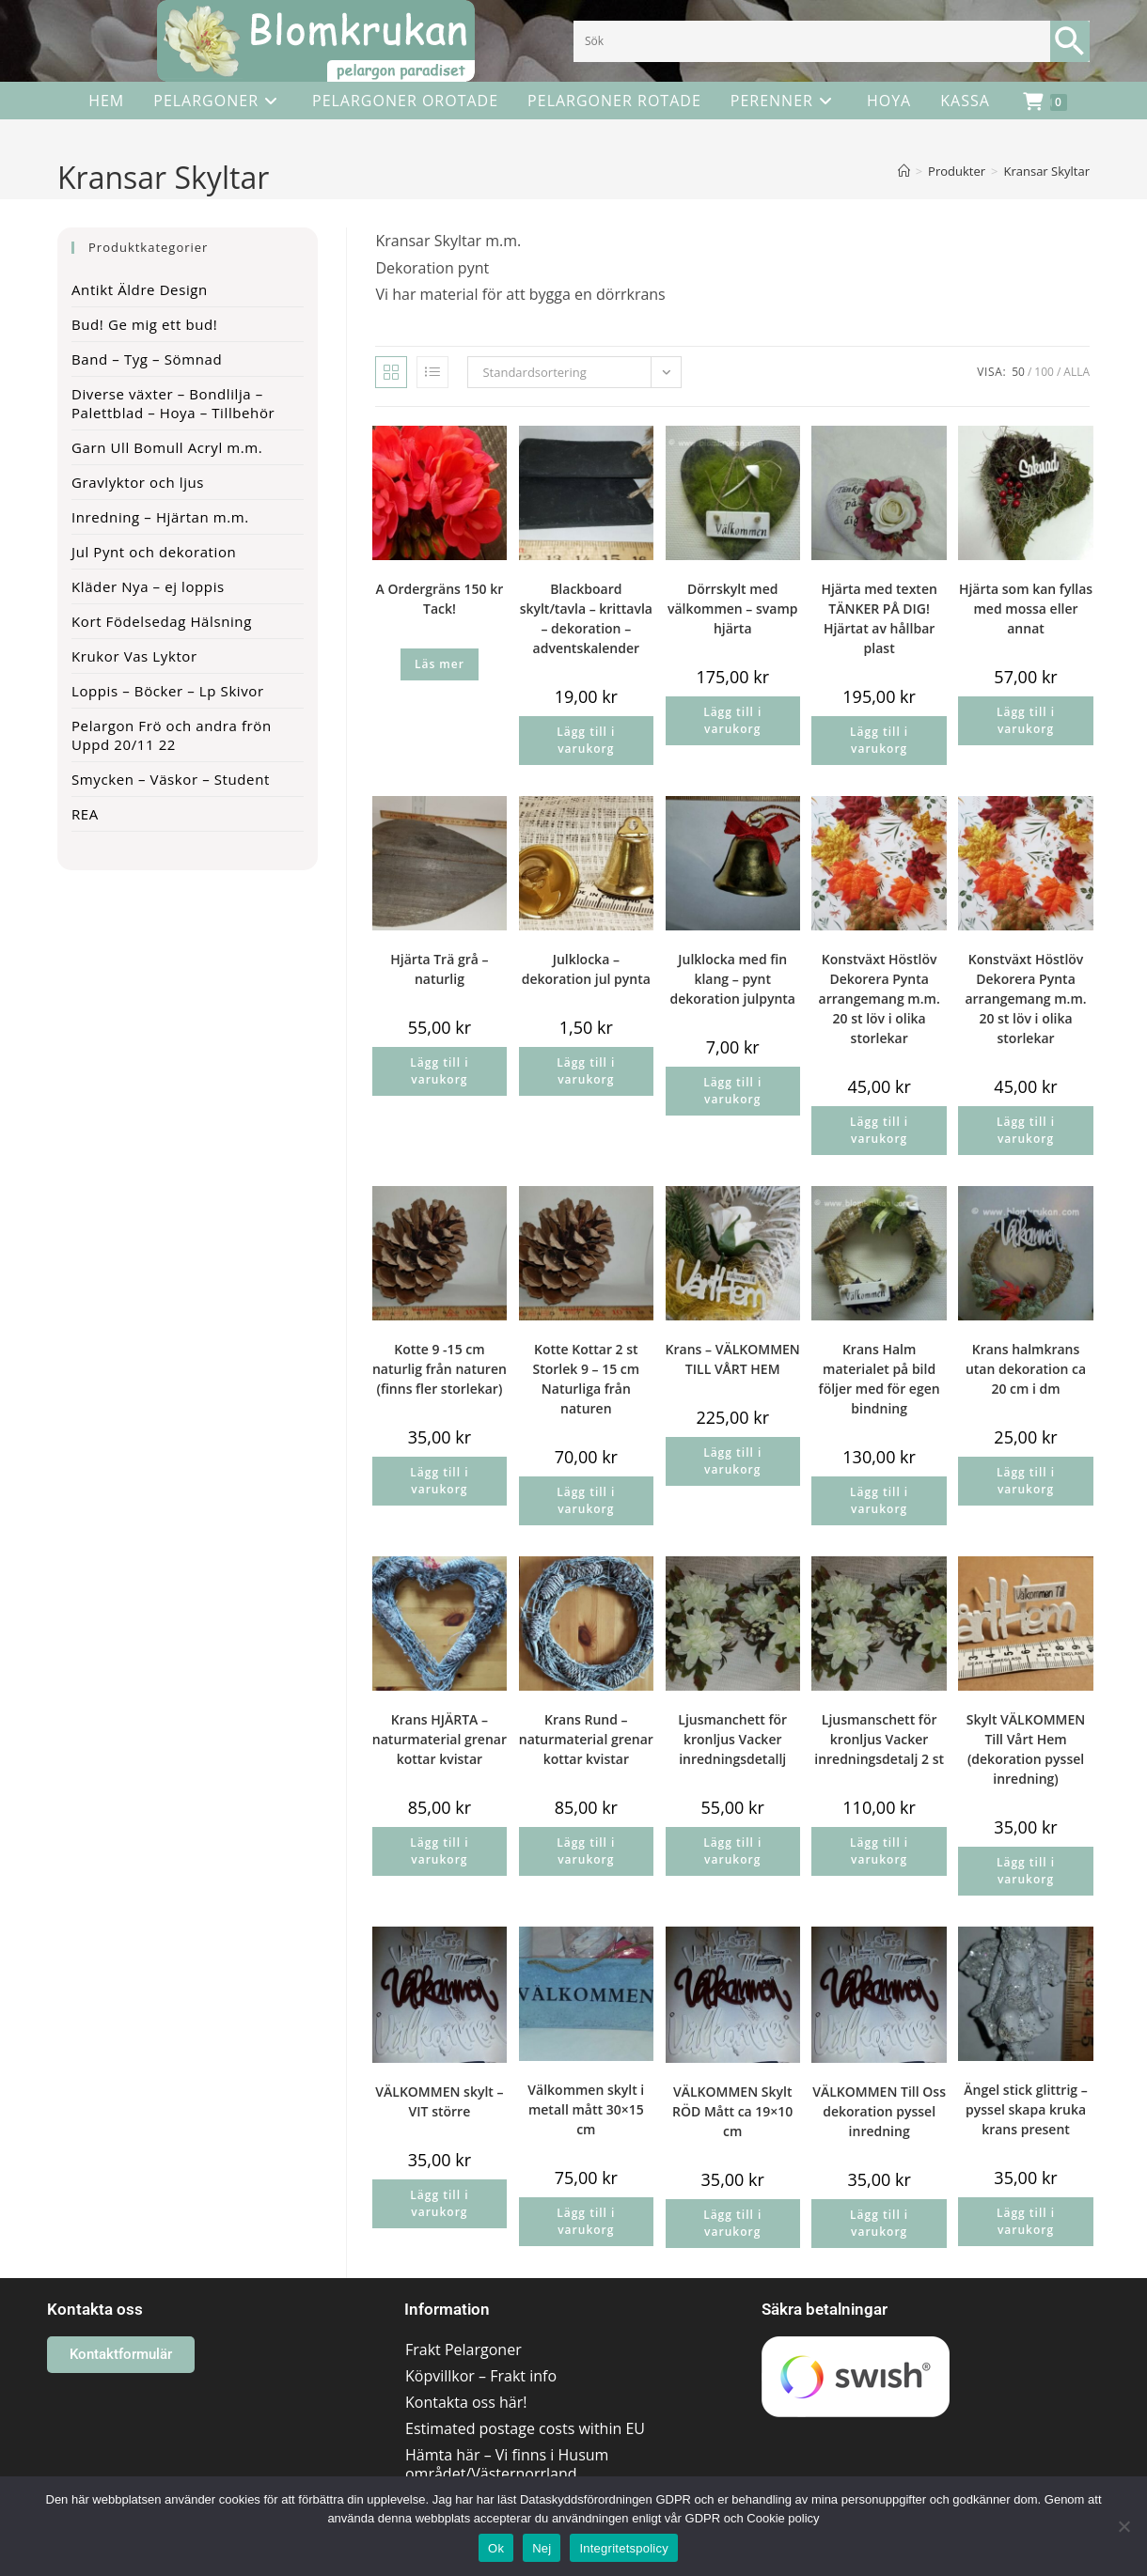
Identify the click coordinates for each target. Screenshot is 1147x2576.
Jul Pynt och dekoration (153, 551)
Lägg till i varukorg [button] (586, 740)
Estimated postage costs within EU (525, 2428)
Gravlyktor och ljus (137, 482)
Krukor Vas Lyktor (134, 656)
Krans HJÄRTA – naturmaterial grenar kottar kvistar (439, 1739)
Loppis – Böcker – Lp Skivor (167, 690)
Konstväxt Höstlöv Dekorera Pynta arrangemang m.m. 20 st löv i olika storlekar (879, 998)
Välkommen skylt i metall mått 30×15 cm (585, 2109)
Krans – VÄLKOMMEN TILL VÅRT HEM (733, 1359)
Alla (1076, 372)
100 (1044, 372)
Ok (496, 2548)
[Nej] (1123, 2526)
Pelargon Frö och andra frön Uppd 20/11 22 (171, 735)
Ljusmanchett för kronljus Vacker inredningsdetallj (732, 1739)
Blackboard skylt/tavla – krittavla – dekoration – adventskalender (586, 618)
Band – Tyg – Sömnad (146, 359)
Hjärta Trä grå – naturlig (439, 969)
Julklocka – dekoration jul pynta (586, 969)
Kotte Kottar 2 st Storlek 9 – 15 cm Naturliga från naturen (585, 1378)
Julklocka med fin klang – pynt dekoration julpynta (732, 978)
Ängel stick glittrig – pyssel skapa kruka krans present (1025, 2109)
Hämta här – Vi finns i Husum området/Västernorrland (506, 2464)
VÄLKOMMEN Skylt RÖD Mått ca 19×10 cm (732, 2111)
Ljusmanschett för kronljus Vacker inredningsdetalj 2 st (879, 1739)
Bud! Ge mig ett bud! (144, 324)
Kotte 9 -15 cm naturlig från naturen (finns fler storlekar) (439, 1368)
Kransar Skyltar (1046, 171)
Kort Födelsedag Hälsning (161, 621)
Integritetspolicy (623, 2548)
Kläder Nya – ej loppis (148, 586)
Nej (541, 2548)
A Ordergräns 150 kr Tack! (440, 598)
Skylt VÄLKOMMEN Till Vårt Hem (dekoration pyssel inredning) (1025, 1749)
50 (1018, 372)
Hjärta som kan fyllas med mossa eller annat (1025, 608)
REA (85, 813)
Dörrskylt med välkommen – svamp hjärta (733, 608)
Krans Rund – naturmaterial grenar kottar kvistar (586, 1739)
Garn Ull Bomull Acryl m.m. (166, 447)
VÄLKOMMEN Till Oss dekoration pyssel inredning (879, 2111)
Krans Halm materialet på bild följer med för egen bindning (879, 1378)
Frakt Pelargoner (463, 2349)
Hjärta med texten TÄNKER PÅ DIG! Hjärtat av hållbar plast (878, 618)
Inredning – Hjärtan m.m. (160, 516)
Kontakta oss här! (465, 2402)
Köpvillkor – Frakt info (481, 2375)
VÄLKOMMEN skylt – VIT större (439, 2101)
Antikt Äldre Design (139, 289)
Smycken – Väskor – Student (170, 779)
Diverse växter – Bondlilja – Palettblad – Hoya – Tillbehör (173, 403)
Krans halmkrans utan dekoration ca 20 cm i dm (1026, 1368)
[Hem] (904, 171)
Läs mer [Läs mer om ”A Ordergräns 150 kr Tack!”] (439, 664)
